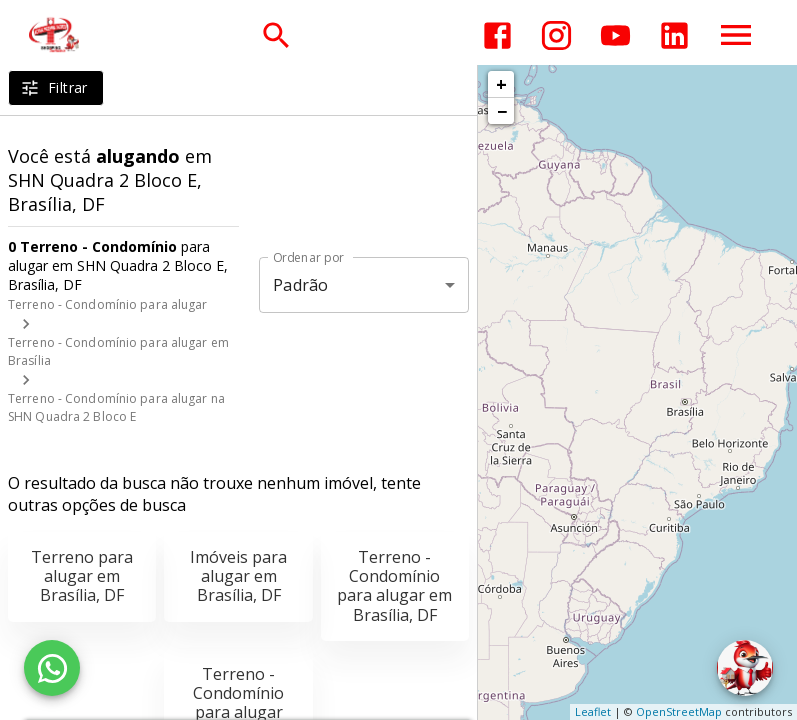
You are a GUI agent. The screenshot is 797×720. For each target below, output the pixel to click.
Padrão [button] (300, 285)
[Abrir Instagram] (556, 35)
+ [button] (501, 84)
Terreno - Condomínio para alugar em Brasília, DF (394, 586)
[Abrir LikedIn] (674, 35)
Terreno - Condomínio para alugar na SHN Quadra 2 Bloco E (116, 407)
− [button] (502, 111)
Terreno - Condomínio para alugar (108, 304)
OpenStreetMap (679, 711)
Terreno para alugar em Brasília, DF (82, 576)
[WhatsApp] (52, 668)
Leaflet (593, 711)
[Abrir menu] (736, 35)
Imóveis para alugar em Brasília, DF (238, 576)
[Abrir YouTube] (615, 35)
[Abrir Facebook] (497, 35)
